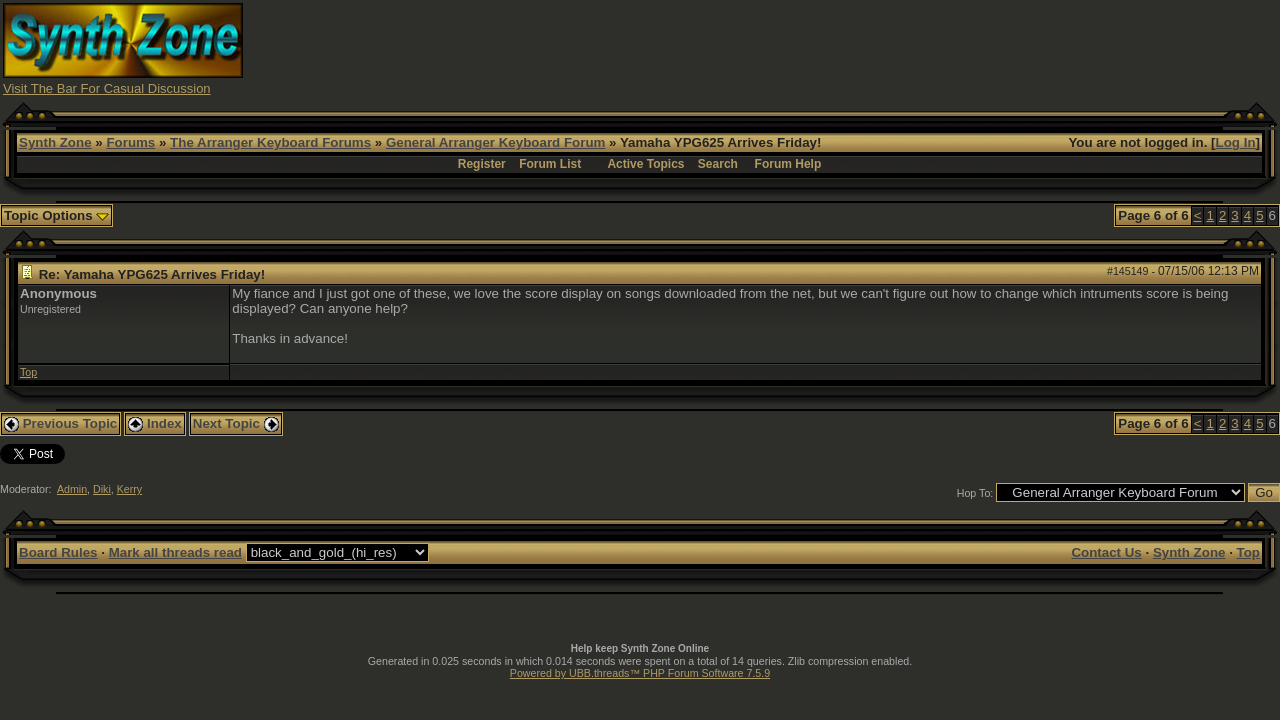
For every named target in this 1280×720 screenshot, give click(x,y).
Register (482, 164)
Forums (130, 142)
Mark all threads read (175, 552)
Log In (1236, 142)
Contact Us (1106, 552)
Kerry (129, 489)
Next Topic (236, 423)
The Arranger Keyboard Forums (270, 142)
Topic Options (56, 215)
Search (718, 164)
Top (28, 372)
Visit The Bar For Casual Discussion (107, 88)
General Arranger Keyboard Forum (495, 142)
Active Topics (645, 164)
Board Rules (58, 552)
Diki (102, 489)
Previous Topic (60, 423)
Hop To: (975, 493)
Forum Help (788, 164)
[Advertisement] (913, 48)
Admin (72, 489)
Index (155, 423)
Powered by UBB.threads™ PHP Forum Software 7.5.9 (640, 673)
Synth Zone (55, 142)
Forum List (550, 164)
